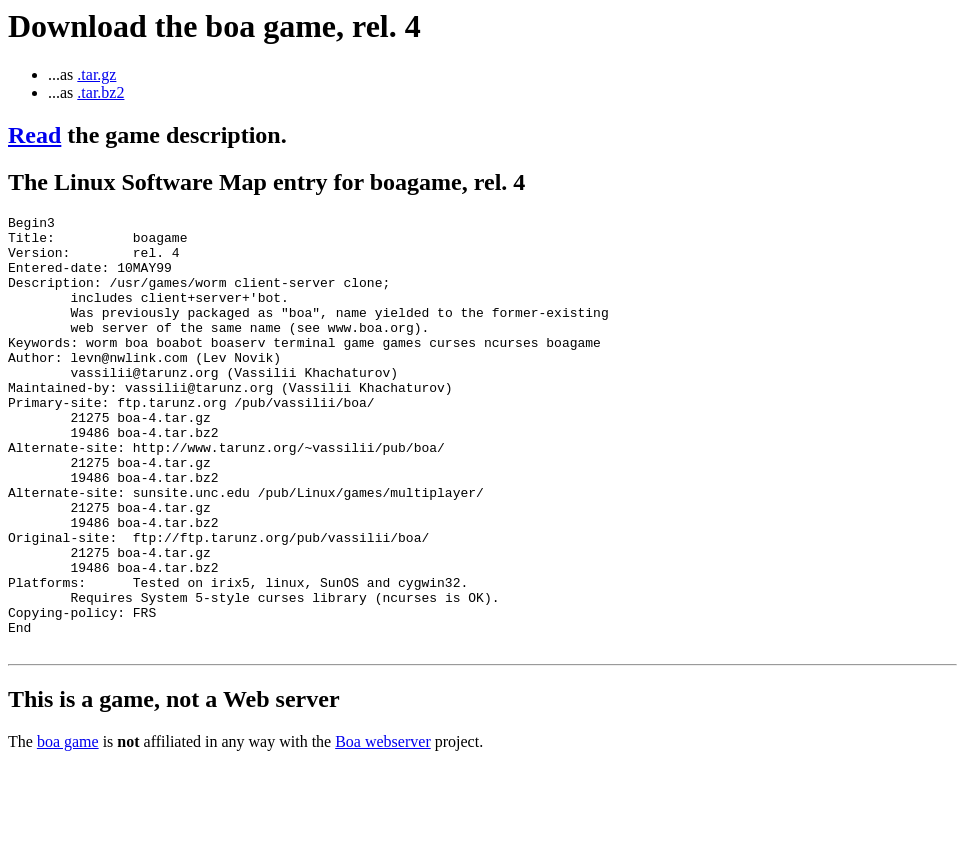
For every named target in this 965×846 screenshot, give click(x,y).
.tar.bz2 (100, 92)
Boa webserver (383, 828)
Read (34, 135)
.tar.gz (96, 74)
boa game (68, 828)
